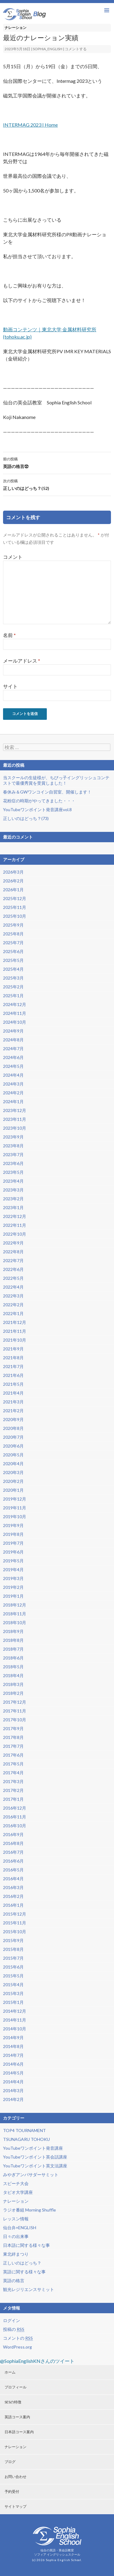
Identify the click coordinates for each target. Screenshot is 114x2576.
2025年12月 (14, 898)
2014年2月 (13, 2099)
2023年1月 (13, 1207)
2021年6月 (13, 1375)
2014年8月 (13, 2046)
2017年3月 (13, 1781)
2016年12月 (14, 1808)
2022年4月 (13, 1287)
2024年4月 (13, 1075)
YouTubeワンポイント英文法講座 (35, 2165)
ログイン (11, 2320)
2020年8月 (13, 1428)
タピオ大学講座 (18, 2192)
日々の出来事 (16, 2236)
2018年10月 (14, 1622)
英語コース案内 (17, 2417)
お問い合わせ (15, 2476)
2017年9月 (13, 1728)
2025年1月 (13, 995)
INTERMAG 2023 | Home (30, 125)
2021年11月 (14, 1331)
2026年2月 (13, 880)
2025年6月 (13, 951)
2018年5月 (13, 1666)
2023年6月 (13, 1163)
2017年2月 (13, 1790)
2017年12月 (14, 1702)
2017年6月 (13, 1755)
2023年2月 (13, 1198)
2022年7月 (13, 1260)
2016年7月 (13, 1852)
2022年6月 (13, 1269)
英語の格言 (13, 2280)
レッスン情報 (16, 2218)
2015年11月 (14, 1922)
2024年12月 (14, 1004)
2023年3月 (13, 1189)
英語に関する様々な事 (24, 2271)
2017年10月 (14, 1719)
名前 (9, 635)
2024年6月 (13, 1057)
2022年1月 (13, 1313)
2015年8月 (13, 1949)
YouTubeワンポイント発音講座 (33, 2148)
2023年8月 (13, 1145)
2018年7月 (13, 1649)
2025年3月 (13, 977)
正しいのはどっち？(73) (26, 818)
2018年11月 (14, 1613)
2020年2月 (13, 1481)
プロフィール (15, 2387)
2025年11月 (14, 907)
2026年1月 (13, 889)
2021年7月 (13, 1366)
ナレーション (15, 27)
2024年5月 (13, 1066)
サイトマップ (15, 2506)
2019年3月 (13, 1578)
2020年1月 (13, 1490)
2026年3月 (13, 872)
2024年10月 (14, 1022)
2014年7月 (13, 2055)
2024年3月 (13, 1083)
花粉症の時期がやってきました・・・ (39, 800)
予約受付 (12, 2491)
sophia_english (47, 49)
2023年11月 (14, 1119)
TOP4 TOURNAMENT (24, 2130)
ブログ (10, 2461)
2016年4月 (13, 1878)
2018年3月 (13, 1684)
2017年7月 (13, 1746)
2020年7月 (13, 1437)
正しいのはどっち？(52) (57, 484)
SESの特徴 (13, 2402)
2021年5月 (13, 1384)
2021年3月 (13, 1401)
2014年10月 (14, 2028)
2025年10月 (14, 916)
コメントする (76, 49)
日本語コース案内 (19, 2432)
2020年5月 (13, 1454)
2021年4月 (13, 1392)
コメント (12, 557)
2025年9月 (13, 924)
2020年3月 (13, 1472)
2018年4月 (13, 1675)
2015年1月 (13, 2002)
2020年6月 (13, 1445)
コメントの (18, 2338)
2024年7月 (13, 1048)
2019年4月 (13, 1569)
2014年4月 (13, 2081)
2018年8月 (13, 1640)
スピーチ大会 (16, 2183)
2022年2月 (13, 1304)
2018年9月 (13, 1631)
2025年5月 (13, 960)
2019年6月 (13, 1551)
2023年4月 (13, 1181)
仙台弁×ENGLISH (19, 2227)
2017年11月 (14, 1710)
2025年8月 (13, 933)
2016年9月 (13, 1834)
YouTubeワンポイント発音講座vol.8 (37, 809)
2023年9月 (13, 1136)
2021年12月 (14, 1322)
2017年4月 (13, 1772)
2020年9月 (13, 1419)
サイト (10, 686)
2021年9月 (13, 1348)
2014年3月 (13, 2090)
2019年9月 (13, 1525)
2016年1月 (13, 1905)
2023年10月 (14, 1128)
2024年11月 (14, 1013)
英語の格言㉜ (57, 462)
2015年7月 (13, 1958)
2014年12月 (14, 2011)
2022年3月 (13, 1295)
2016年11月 (14, 1816)
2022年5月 (13, 1278)
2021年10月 (14, 1340)
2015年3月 (13, 1993)
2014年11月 (14, 2019)
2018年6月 (13, 1657)
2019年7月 (13, 1543)
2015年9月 (13, 1940)
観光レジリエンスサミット (28, 2289)
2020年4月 (13, 1463)
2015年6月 (13, 1966)
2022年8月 (13, 1251)
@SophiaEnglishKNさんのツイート (37, 2361)
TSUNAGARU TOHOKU (26, 2139)
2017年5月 (13, 1763)
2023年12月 (14, 1110)
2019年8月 (13, 1534)
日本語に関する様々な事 (26, 2245)
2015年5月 (13, 1975)
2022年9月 (13, 1242)
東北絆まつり (16, 2254)
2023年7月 (13, 1154)
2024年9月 (13, 1030)
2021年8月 (13, 1357)
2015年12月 (14, 1913)
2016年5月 (13, 1869)
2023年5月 (13, 1172)
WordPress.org (17, 2346)
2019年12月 (14, 1498)
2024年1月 (13, 1101)
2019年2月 (13, 1587)
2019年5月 (13, 1560)
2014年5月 (13, 2072)
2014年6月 (13, 2064)
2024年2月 (13, 1092)
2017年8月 (13, 1737)
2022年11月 (14, 1225)
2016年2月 (13, 1896)
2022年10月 (14, 1234)
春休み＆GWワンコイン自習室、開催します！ (47, 791)
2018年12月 (14, 1604)
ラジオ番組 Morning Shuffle (29, 2209)
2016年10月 (14, 1825)
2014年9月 (13, 2037)
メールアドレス (21, 660)
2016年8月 (13, 1843)
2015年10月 (14, 1931)
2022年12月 (14, 1216)
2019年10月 (14, 1516)
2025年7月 (13, 942)
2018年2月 (13, 1693)
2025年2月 (13, 986)
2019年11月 (14, 1507)
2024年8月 (13, 1039)
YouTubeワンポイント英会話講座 (35, 2156)
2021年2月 (13, 1410)
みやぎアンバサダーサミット (30, 2174)
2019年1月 (13, 1596)
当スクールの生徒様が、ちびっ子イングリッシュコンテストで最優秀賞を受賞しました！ (56, 780)
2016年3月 (13, 1887)
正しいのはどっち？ (22, 2262)
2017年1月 (13, 1799)
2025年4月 (13, 969)
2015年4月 (13, 1984)
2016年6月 (13, 1860)
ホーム (10, 2372)
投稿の (13, 2329)
